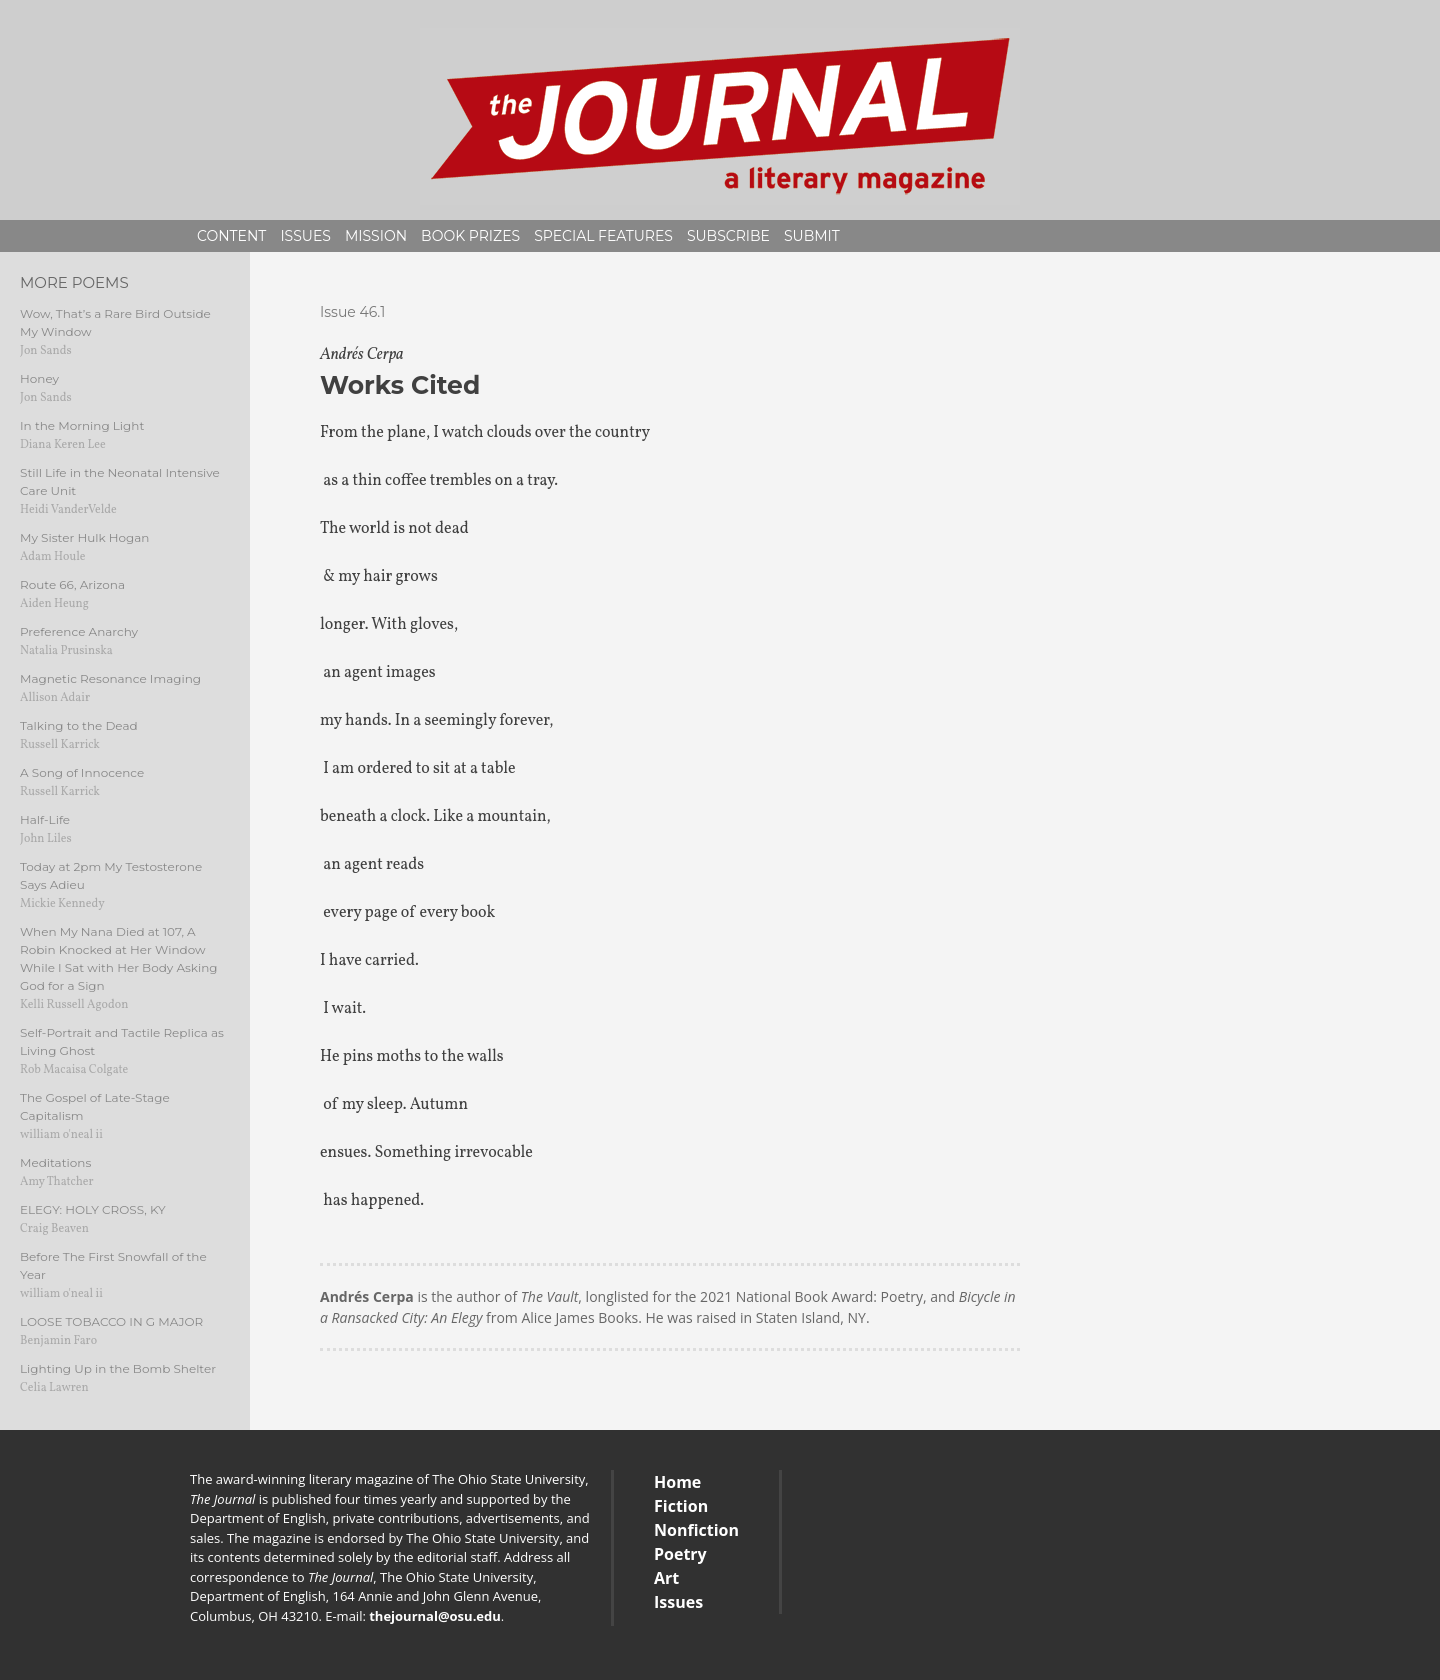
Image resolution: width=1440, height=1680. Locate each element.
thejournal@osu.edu (435, 1616)
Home (677, 1482)
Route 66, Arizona (72, 584)
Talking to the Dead (79, 725)
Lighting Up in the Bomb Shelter (118, 1368)
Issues (305, 236)
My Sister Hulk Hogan (84, 537)
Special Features (603, 236)
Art (666, 1578)
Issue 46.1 (352, 312)
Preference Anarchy (79, 631)
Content (231, 236)
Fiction (681, 1506)
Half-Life (45, 819)
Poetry (680, 1554)
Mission (376, 236)
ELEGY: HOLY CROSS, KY (93, 1209)
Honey (39, 378)
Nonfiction (696, 1530)
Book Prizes (470, 236)
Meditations (55, 1162)
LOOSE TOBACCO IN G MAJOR (111, 1321)
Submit (812, 236)
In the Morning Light (82, 425)
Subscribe (728, 236)
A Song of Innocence (82, 772)
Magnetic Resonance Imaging (110, 678)
